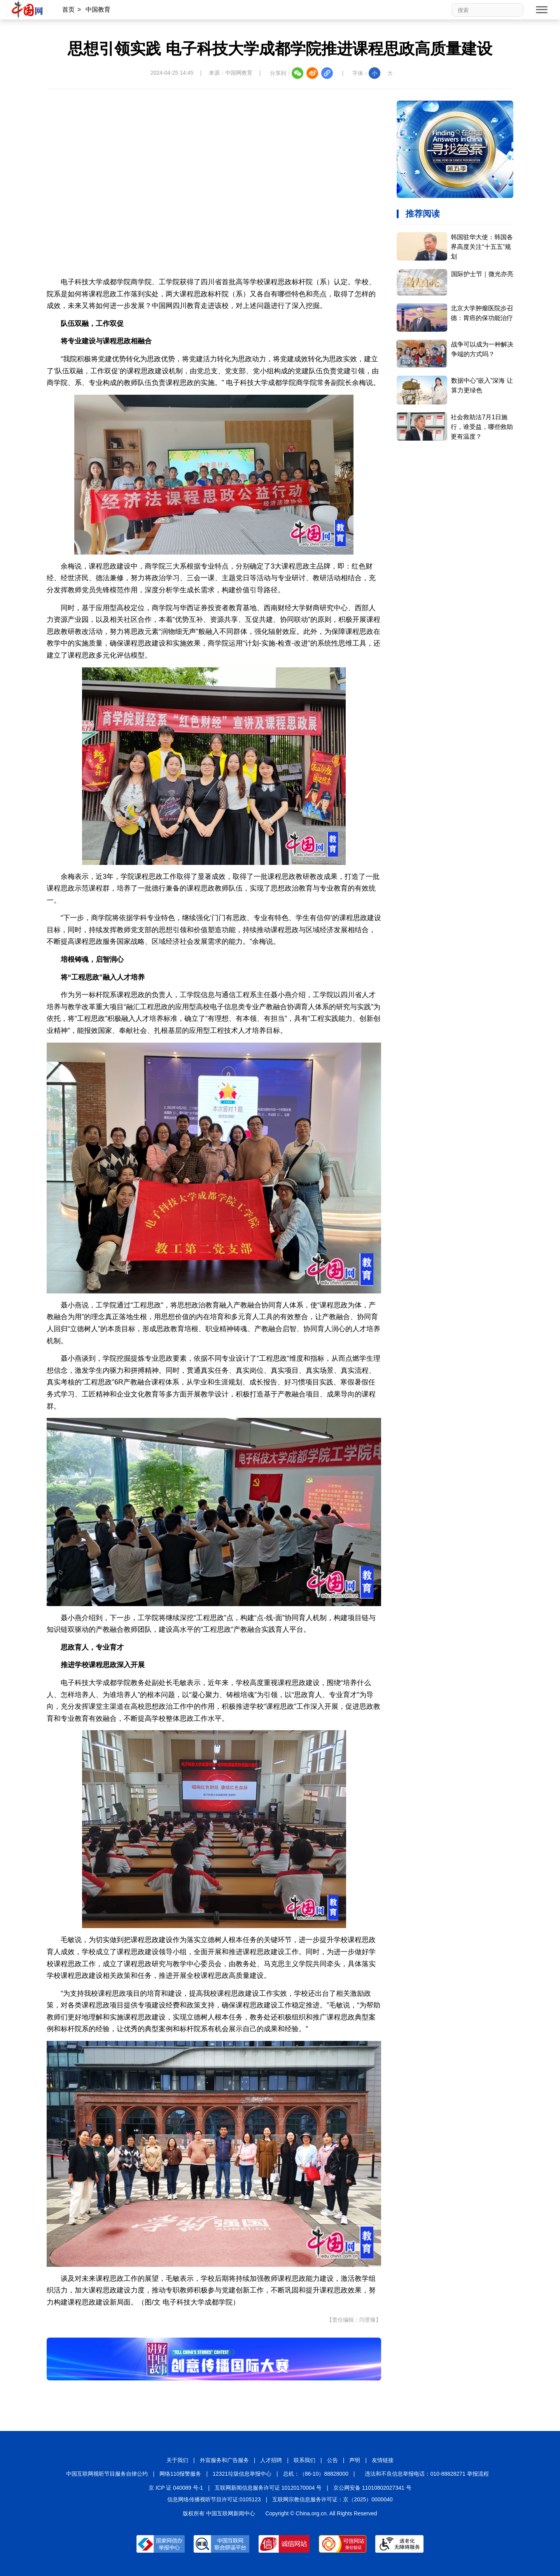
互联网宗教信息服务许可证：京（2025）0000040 (332, 2499)
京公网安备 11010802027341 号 (372, 2488)
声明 (354, 2460)
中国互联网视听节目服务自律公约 (107, 2474)
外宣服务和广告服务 (224, 2460)
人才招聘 (271, 2460)
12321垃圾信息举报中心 (242, 2474)
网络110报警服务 (180, 2474)
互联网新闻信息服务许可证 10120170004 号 (268, 2488)
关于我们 (177, 2460)
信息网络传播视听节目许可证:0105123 (214, 2499)
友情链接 (383, 2460)
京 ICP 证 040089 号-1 (176, 2488)
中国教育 (98, 9)
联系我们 (304, 2460)
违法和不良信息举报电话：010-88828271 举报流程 (426, 2474)
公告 (332, 2460)
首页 (68, 9)
